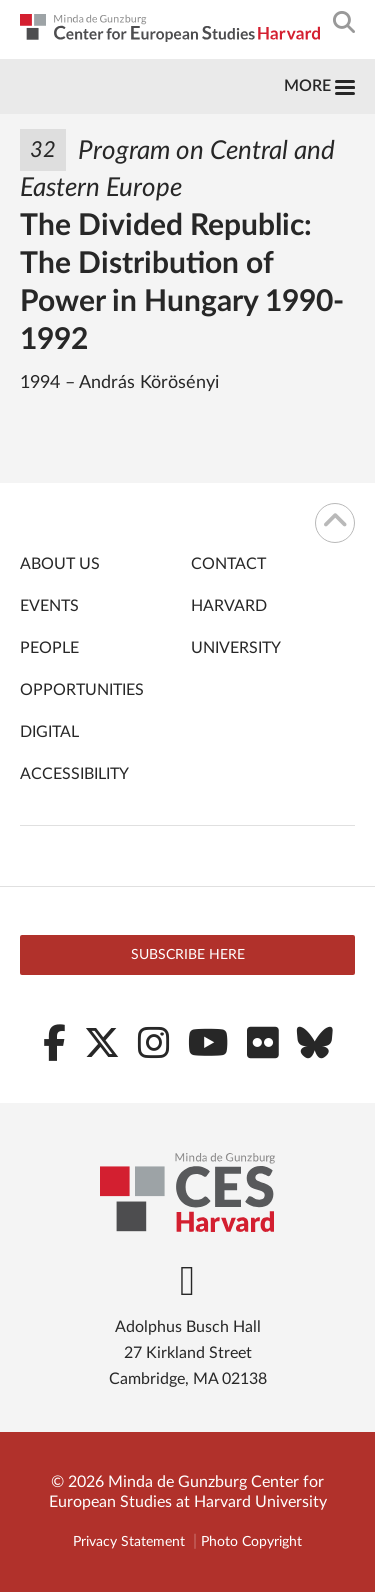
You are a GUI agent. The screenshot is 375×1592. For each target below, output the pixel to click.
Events (49, 606)
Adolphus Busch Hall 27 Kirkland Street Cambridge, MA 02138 (188, 1353)
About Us (60, 564)
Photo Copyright (251, 1542)
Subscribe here (188, 955)
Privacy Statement (129, 1542)
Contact (228, 564)
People (49, 648)
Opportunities (82, 690)
